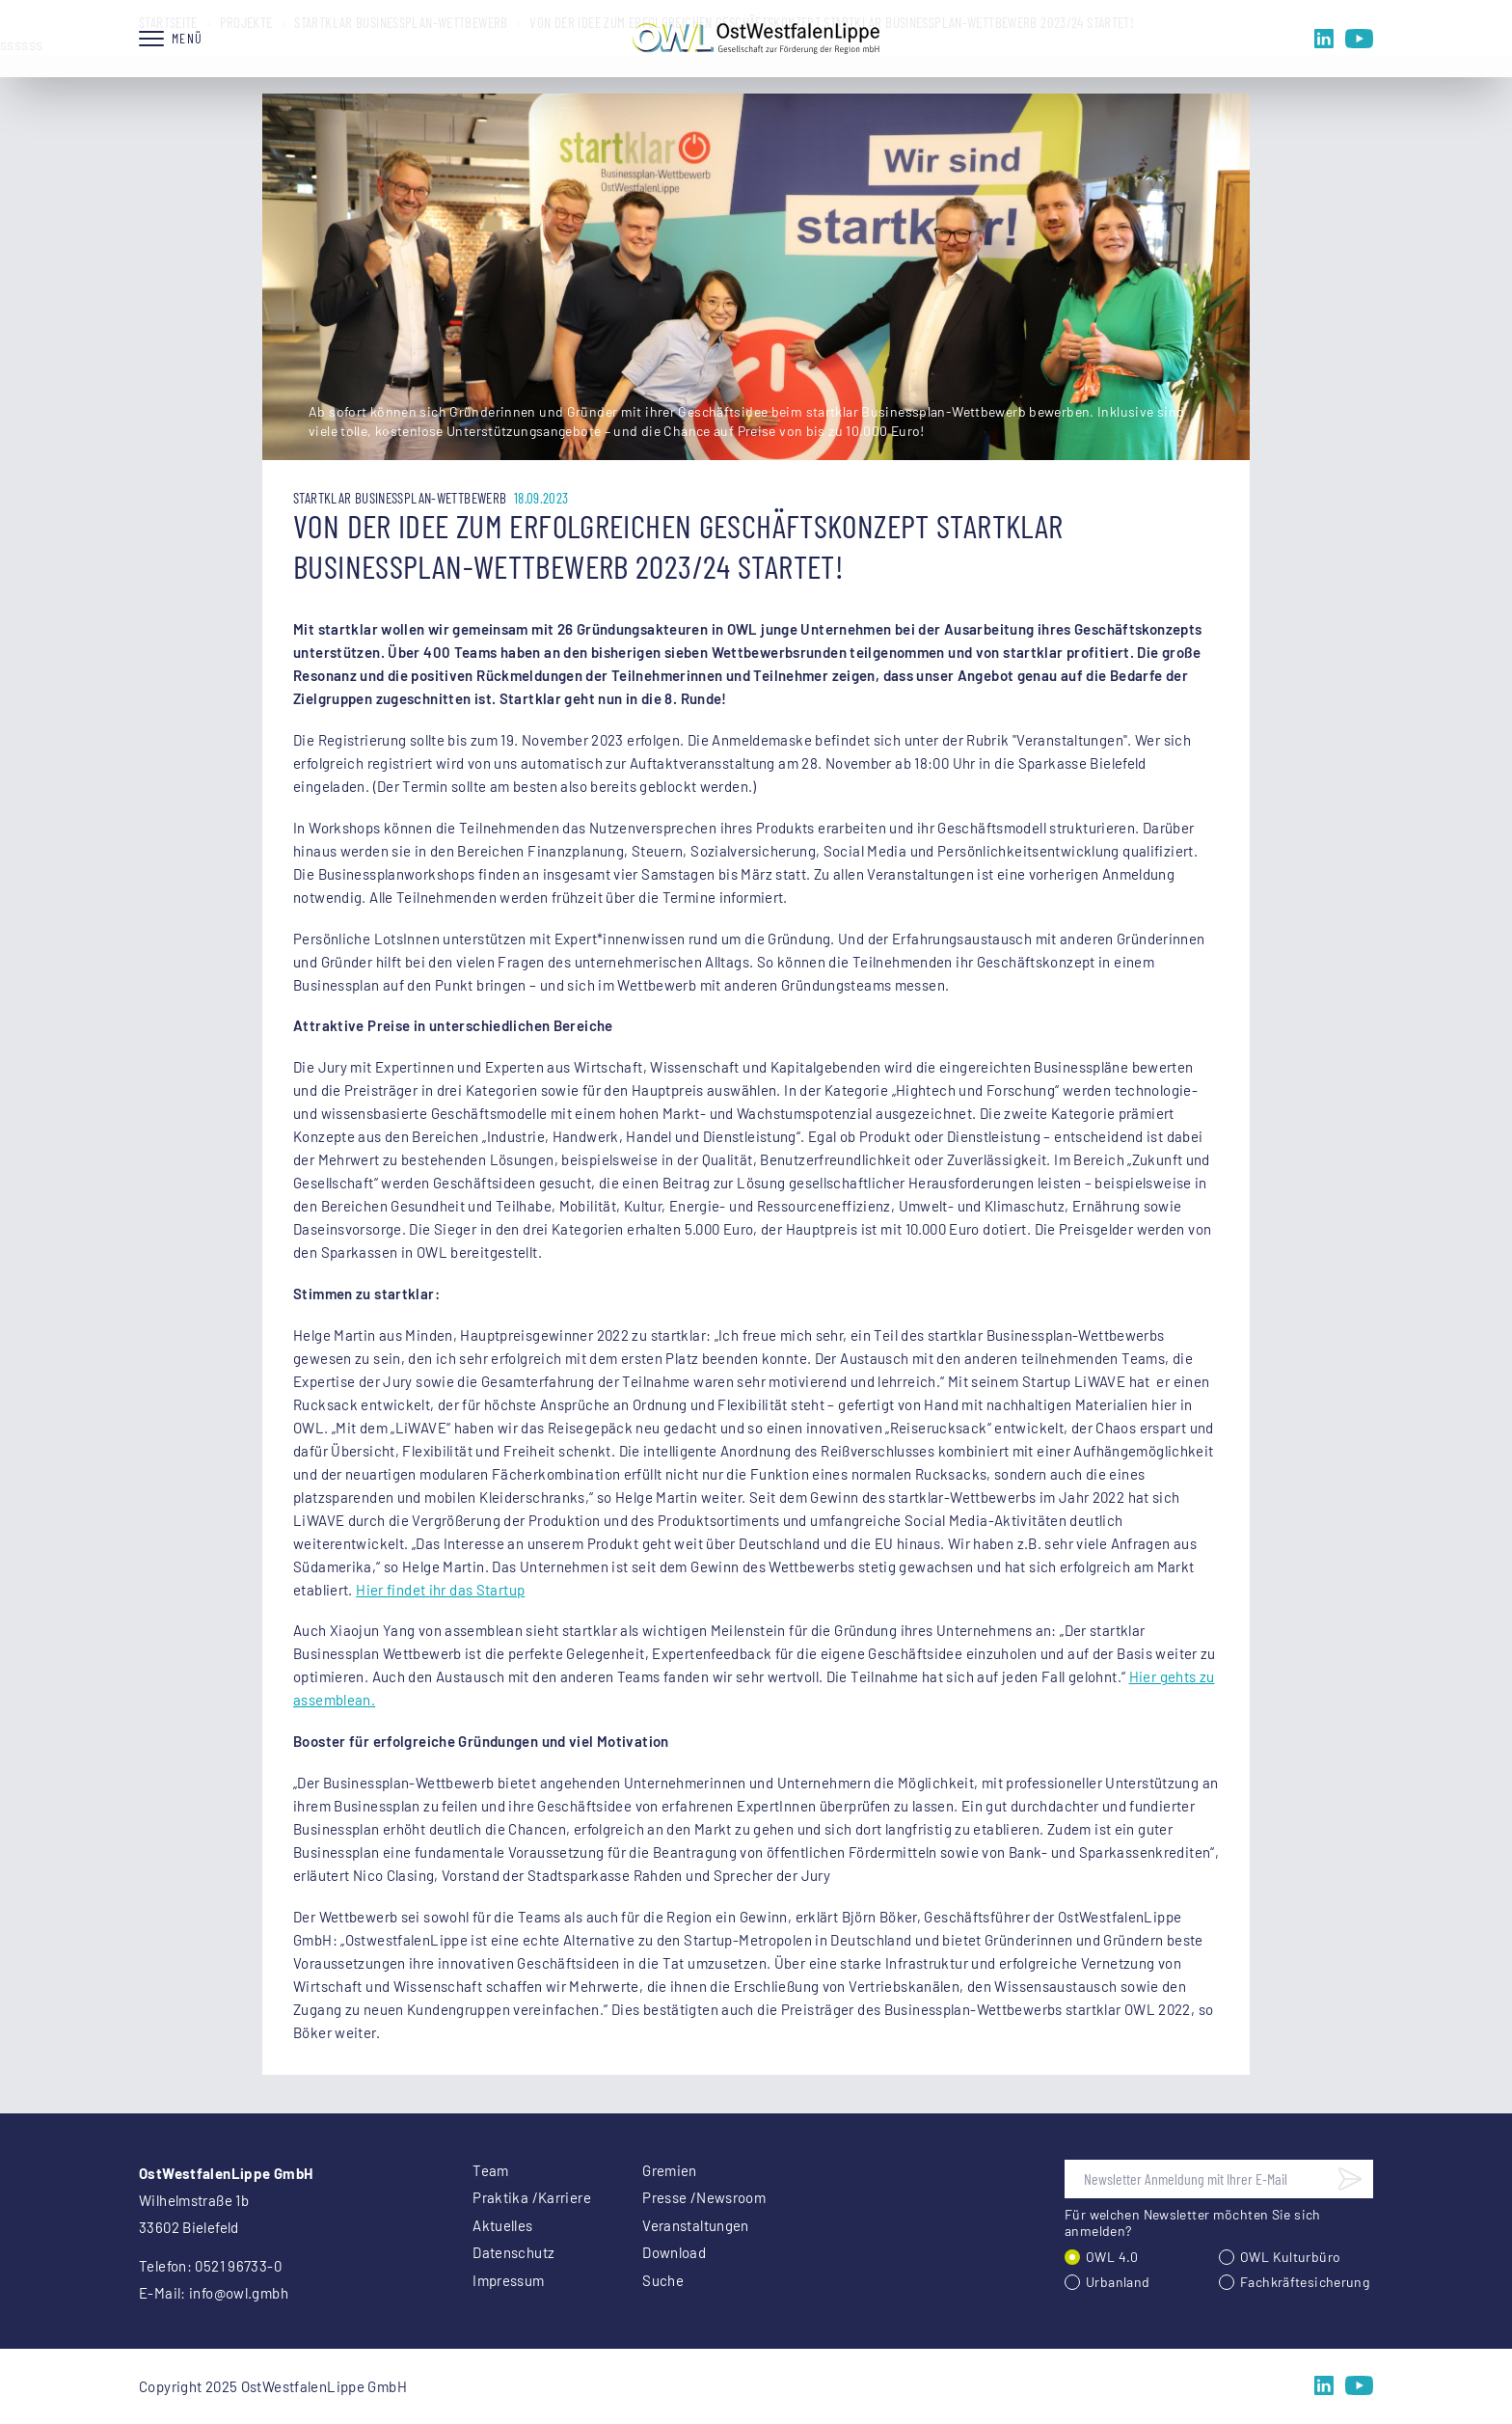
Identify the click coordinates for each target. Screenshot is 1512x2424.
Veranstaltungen (695, 2225)
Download (674, 2252)
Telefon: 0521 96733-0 (210, 2265)
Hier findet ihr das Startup (440, 1589)
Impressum (508, 2280)
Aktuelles (502, 2225)
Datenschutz (513, 2252)
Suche (663, 2280)
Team (490, 2170)
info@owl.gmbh (238, 2292)
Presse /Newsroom (704, 2197)
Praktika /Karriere (531, 2197)
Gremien (669, 2170)
